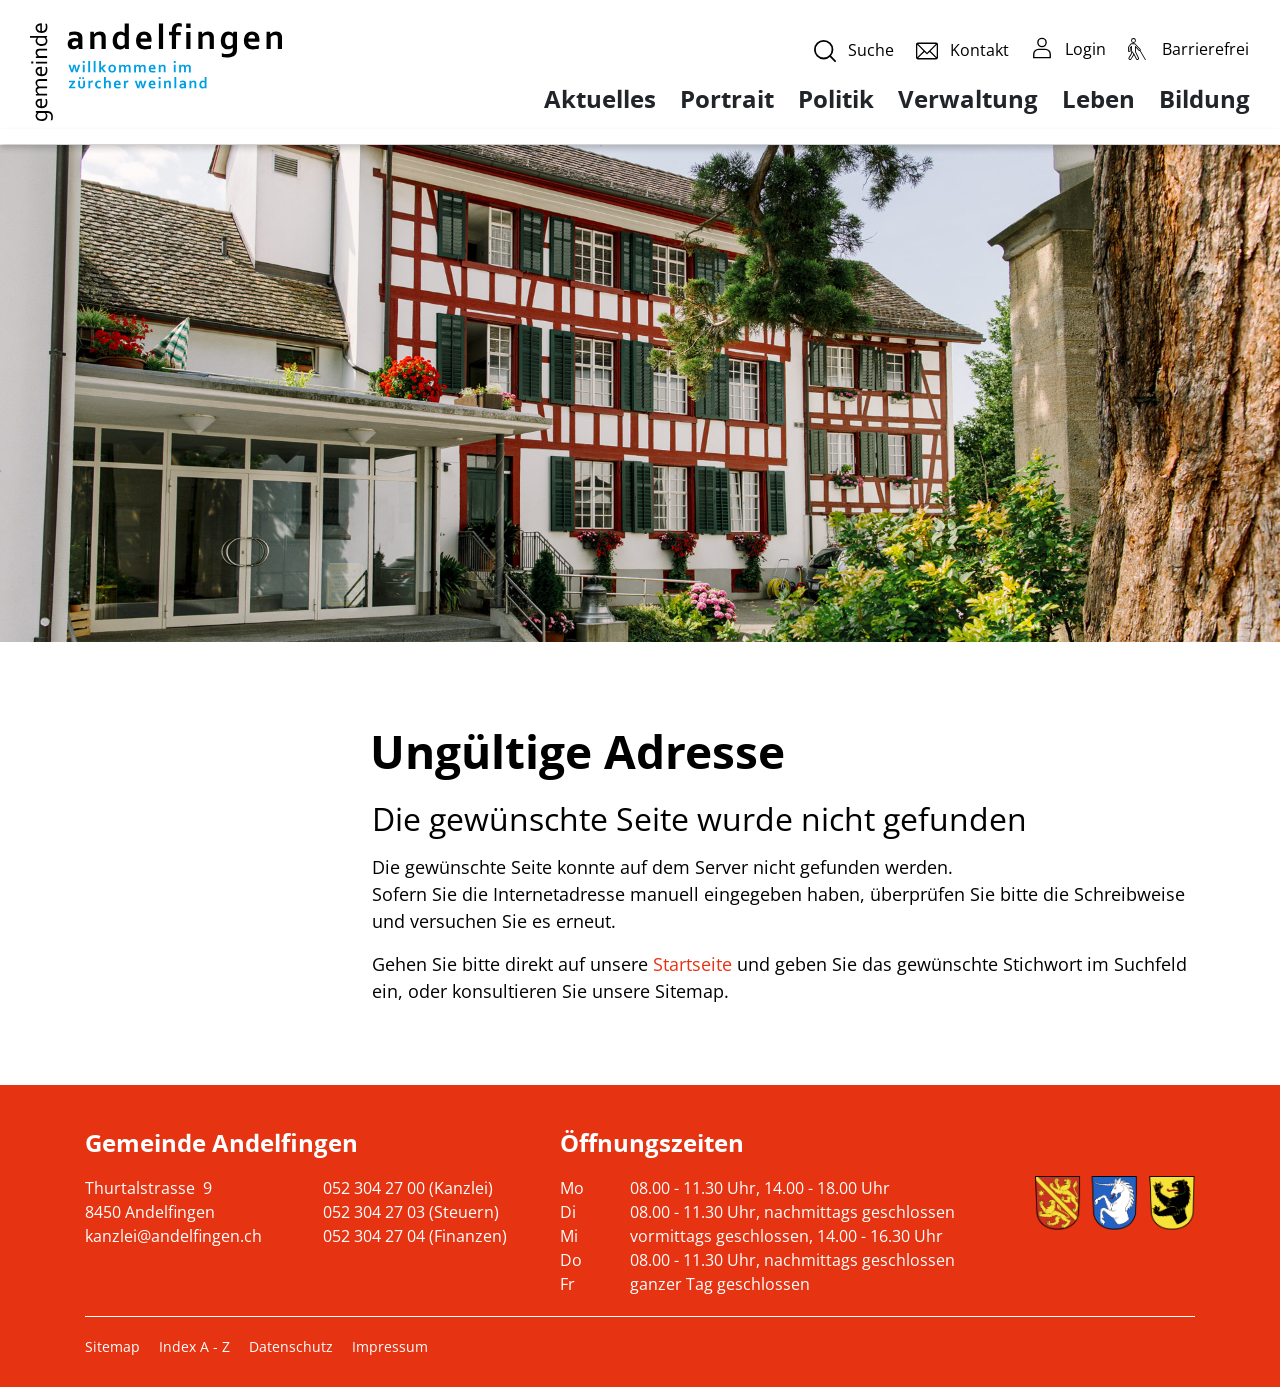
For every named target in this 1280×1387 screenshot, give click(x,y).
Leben (1098, 99)
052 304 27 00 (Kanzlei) (408, 1188)
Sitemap (112, 1346)
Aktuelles (600, 99)
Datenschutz (291, 1346)
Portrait (727, 99)
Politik (836, 99)
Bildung (1204, 99)
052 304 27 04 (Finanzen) (415, 1236)
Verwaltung (968, 99)
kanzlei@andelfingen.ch (173, 1236)
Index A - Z (194, 1346)
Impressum (390, 1346)
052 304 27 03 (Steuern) (411, 1212)
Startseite (692, 964)
